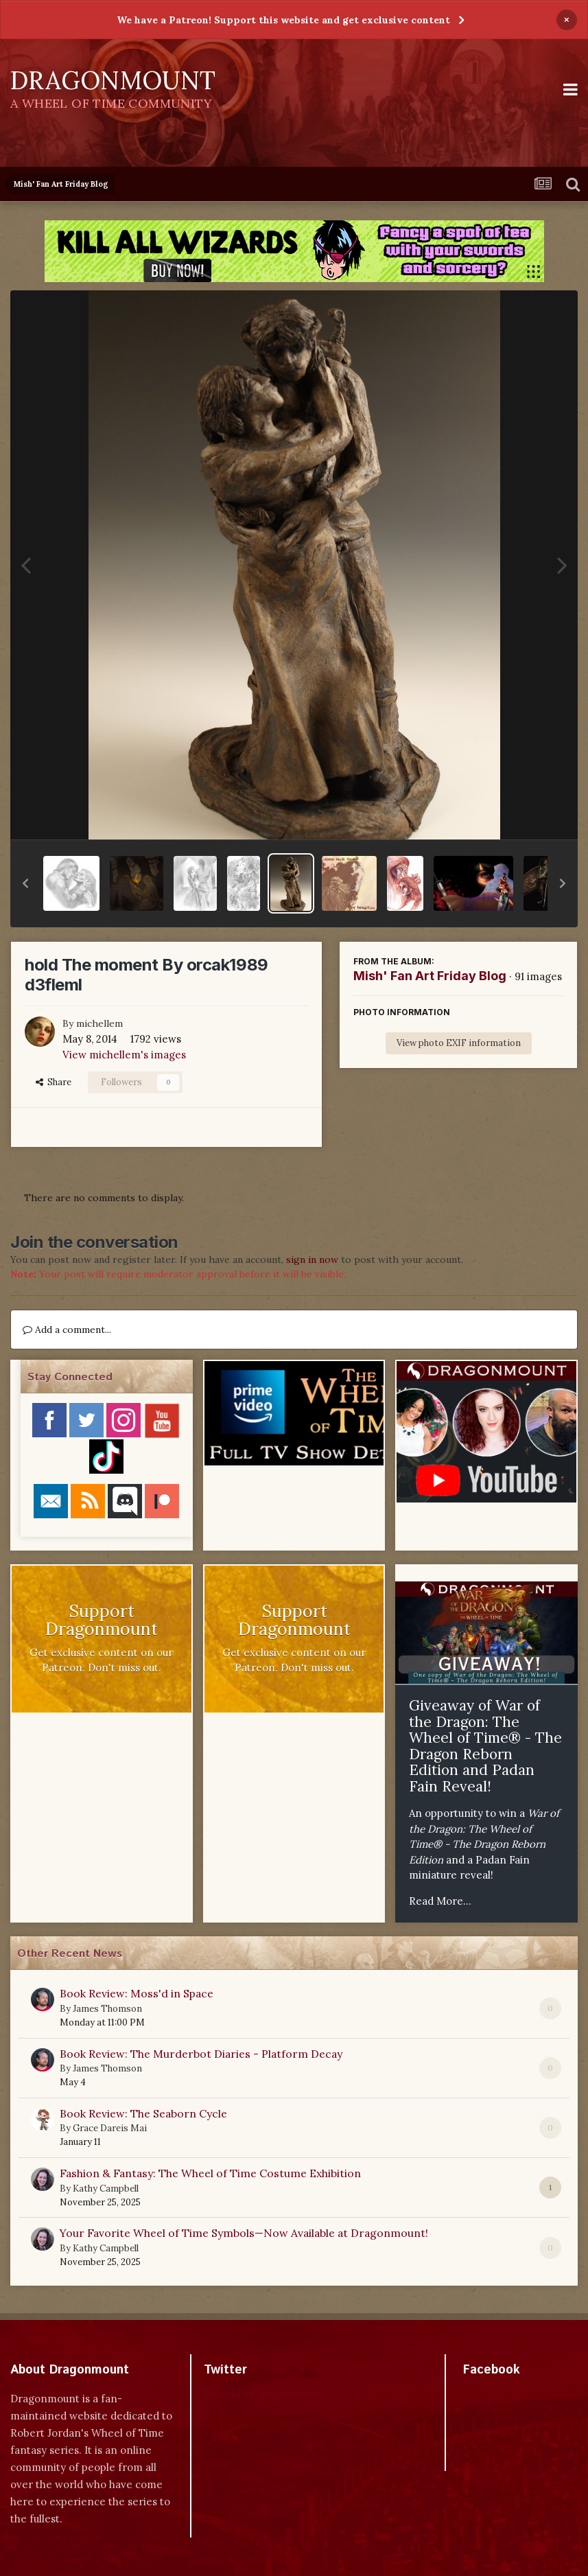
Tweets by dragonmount (264, 2393)
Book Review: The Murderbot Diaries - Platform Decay (201, 2054)
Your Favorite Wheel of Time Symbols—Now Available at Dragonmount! (244, 2233)
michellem (99, 1023)
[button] (25, 883)
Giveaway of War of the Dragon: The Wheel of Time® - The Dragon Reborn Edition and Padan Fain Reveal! (485, 1746)
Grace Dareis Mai (110, 2128)
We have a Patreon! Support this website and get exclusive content (283, 20)
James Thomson (107, 2009)
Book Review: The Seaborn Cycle (143, 2113)
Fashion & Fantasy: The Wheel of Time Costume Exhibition (210, 2173)
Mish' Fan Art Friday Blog (429, 975)
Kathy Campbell (106, 2188)
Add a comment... (67, 1329)
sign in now (312, 1259)
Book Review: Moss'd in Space (136, 1993)
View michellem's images (124, 1054)
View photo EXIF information (459, 1043)
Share (53, 1082)
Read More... (440, 1900)
